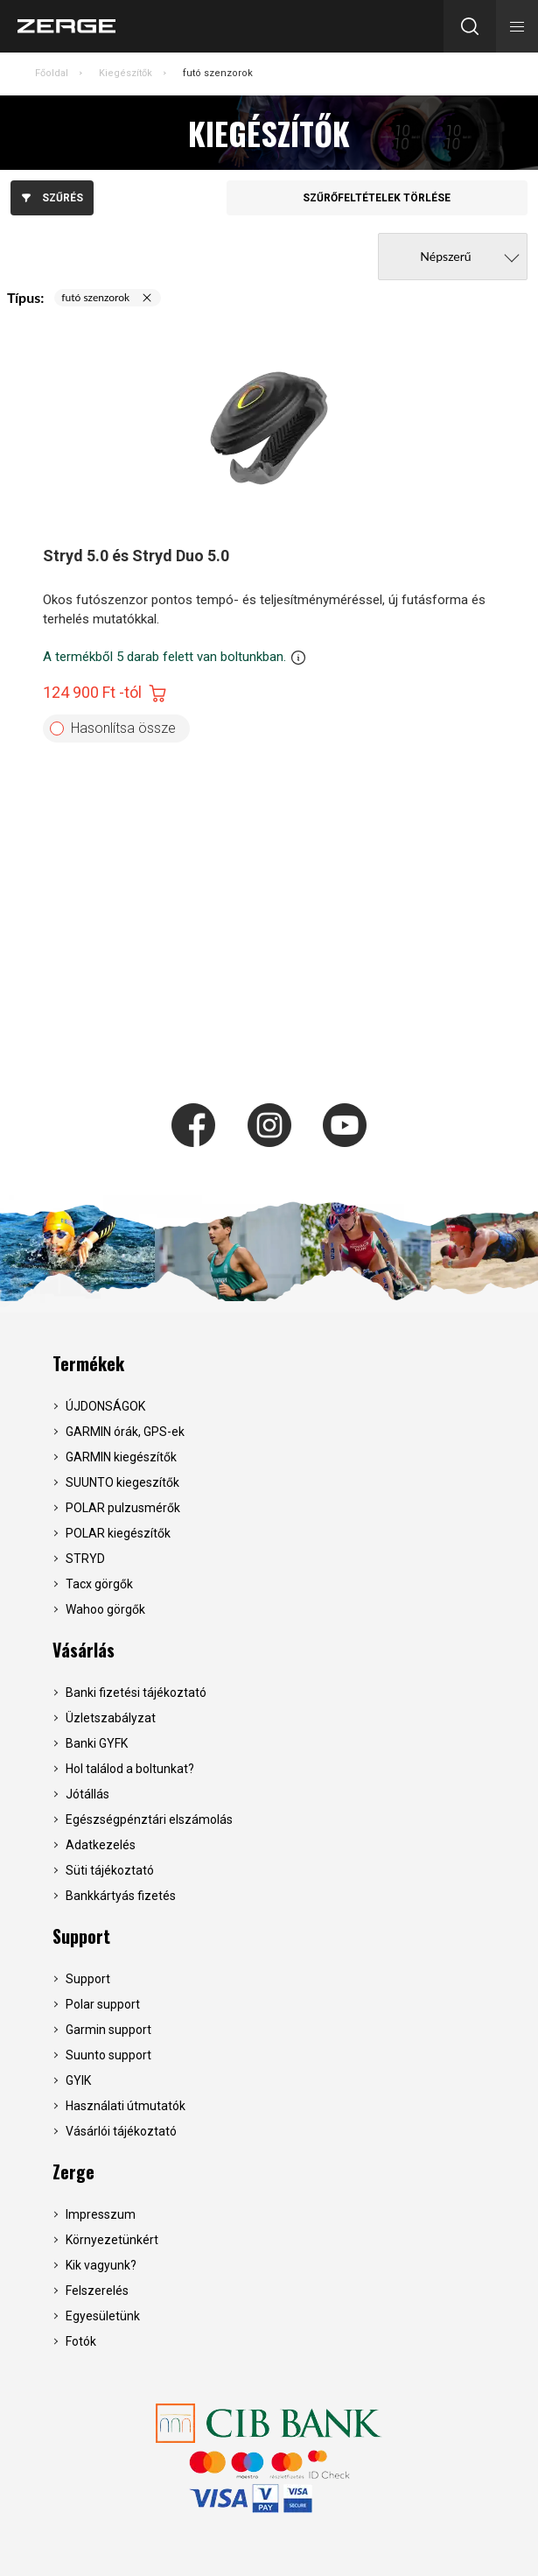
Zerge (73, 2171)
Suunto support (108, 2055)
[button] (517, 26)
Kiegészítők (125, 73)
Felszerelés (97, 2291)
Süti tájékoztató (110, 1870)
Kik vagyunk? (101, 2265)
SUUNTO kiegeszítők (122, 1482)
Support (81, 1936)
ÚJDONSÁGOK (105, 1406)
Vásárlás (83, 1649)
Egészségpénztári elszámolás (149, 1819)
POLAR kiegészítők (118, 1533)
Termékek (88, 1363)
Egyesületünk (103, 2316)
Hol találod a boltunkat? (130, 1769)
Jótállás (87, 1794)
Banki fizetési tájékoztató (136, 1693)
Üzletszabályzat (111, 1718)
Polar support (103, 2004)
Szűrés (52, 198)
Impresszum (101, 2214)
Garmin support (108, 2030)
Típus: (25, 297)
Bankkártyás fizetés (121, 1896)
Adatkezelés (101, 1845)
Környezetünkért (112, 2240)
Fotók (81, 2341)
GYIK (78, 2080)
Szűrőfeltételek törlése (377, 198)
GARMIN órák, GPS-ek (125, 1432)
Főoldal (51, 73)
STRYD (85, 1559)
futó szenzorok (218, 73)
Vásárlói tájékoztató (121, 2131)
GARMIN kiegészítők (121, 1457)
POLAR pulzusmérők (123, 1508)
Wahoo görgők (105, 1609)
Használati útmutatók (125, 2106)
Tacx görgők (99, 1584)
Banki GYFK (97, 1743)
